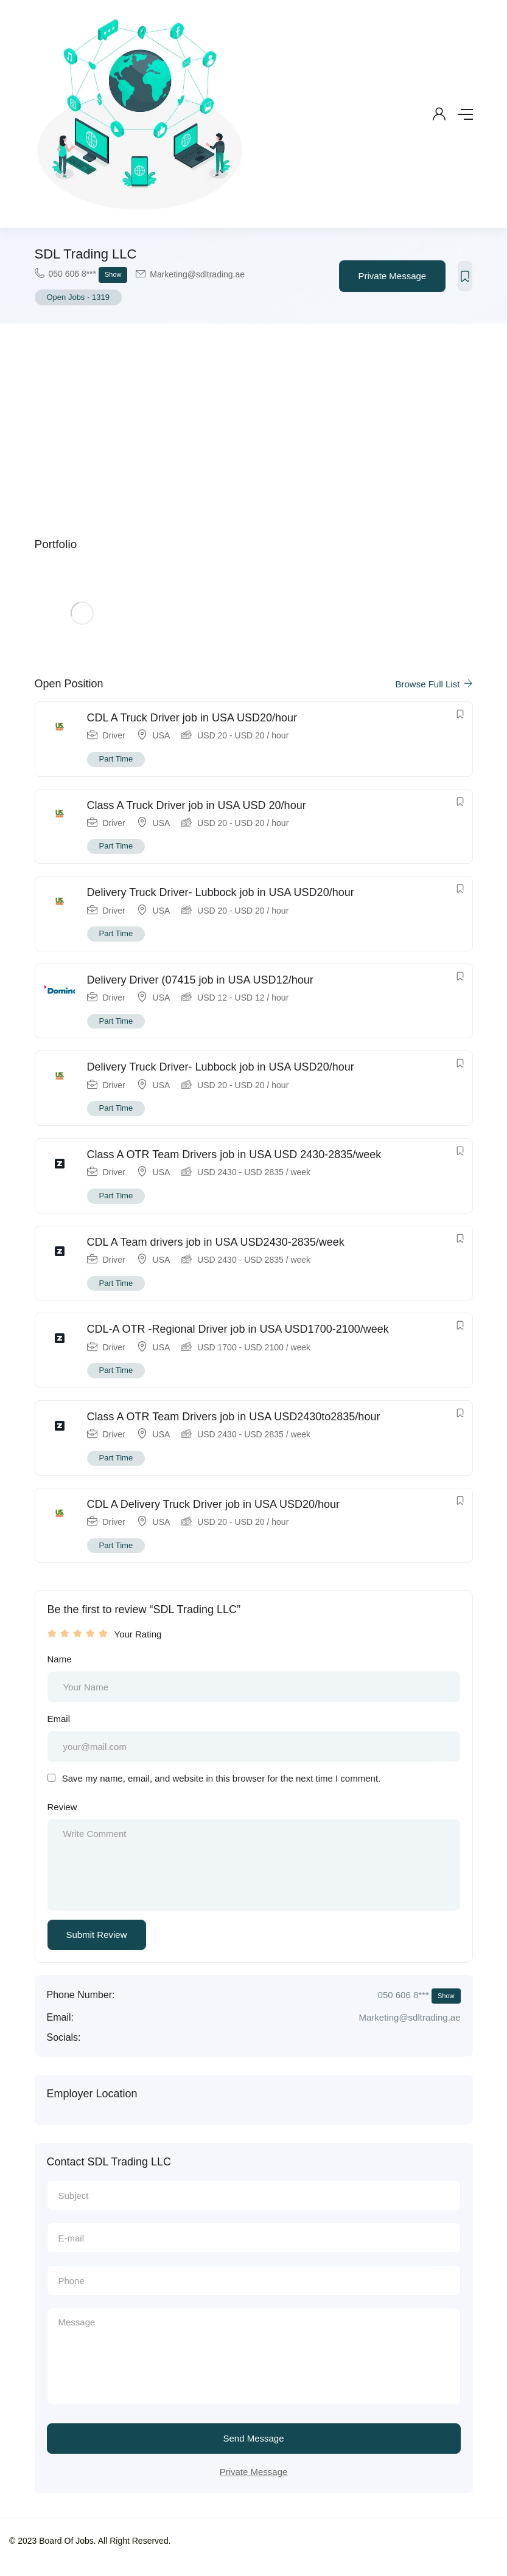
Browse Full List (433, 684)
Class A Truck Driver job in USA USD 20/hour (196, 805)
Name (59, 1659)
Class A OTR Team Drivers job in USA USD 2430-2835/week (234, 1154)
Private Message (392, 276)
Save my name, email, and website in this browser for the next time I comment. (221, 1778)
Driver (113, 735)
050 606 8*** (87, 274)
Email (59, 1718)
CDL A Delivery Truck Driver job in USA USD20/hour (213, 1504)
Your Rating (138, 1634)
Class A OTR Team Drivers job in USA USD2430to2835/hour (233, 1417)
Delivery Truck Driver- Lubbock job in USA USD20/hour (220, 892)
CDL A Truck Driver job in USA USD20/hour (192, 718)
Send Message (253, 2438)
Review (62, 1807)
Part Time (116, 758)
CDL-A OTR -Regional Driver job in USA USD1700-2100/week (238, 1329)
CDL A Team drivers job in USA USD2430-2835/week (215, 1242)
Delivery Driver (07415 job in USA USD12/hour (200, 980)
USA (161, 735)
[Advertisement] (253, 415)
